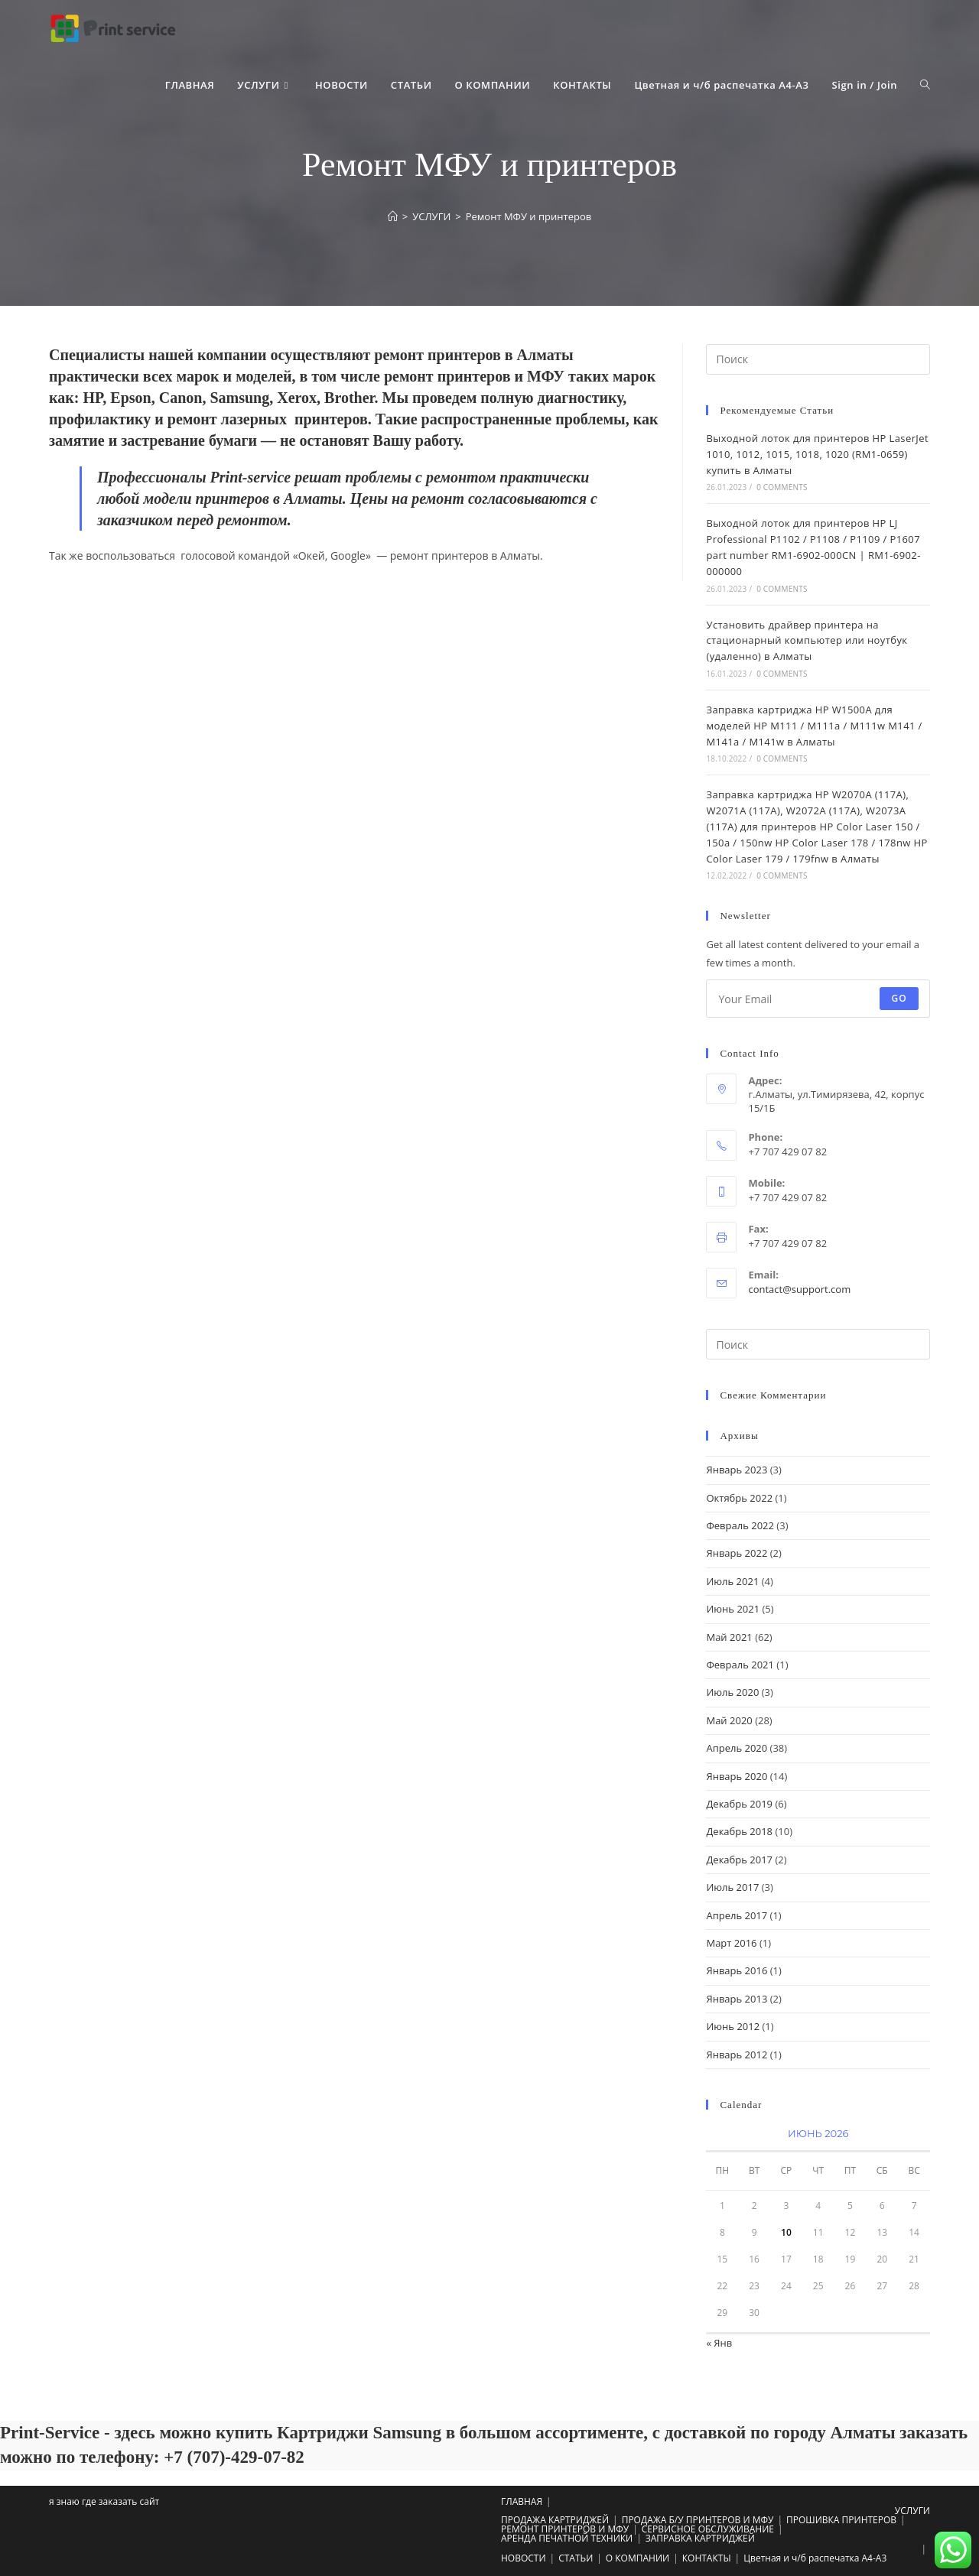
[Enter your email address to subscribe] (818, 998)
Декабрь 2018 (739, 1831)
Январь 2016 (736, 1970)
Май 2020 (729, 1720)
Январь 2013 (736, 1999)
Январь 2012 (736, 2054)
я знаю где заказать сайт (104, 2501)
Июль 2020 (732, 1692)
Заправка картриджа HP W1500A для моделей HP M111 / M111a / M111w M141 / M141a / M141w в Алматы (814, 726)
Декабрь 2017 (739, 1859)
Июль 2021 (732, 1581)
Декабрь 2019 (739, 1804)
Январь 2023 (736, 1469)
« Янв (719, 2343)
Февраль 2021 (740, 1664)
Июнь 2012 (732, 2026)
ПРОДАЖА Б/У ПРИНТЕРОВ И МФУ (698, 2519)
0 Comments (781, 487)
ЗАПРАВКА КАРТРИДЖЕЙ (700, 2538)
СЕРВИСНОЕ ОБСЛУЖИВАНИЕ (708, 2528)
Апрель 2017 (736, 1915)
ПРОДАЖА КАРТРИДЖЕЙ (555, 2519)
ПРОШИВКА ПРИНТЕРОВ (841, 2519)
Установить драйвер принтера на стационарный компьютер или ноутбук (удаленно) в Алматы (806, 641)
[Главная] (393, 216)
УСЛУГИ (912, 2510)
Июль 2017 (732, 1887)
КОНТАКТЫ (706, 2558)
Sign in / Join (864, 85)
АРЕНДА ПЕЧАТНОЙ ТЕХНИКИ (567, 2538)
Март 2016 (731, 1943)
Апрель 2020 (736, 1748)
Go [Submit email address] (899, 998)
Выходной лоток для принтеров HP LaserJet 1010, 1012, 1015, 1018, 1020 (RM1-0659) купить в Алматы (817, 454)
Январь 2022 (736, 1553)
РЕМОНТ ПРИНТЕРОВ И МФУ (565, 2528)
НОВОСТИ (523, 2558)
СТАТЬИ (575, 2558)
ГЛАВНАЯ (521, 2501)
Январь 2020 (736, 1776)
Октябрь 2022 (739, 1498)
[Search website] (925, 85)
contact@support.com (799, 1289)
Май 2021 (729, 1637)
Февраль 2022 (740, 1525)
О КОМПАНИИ (637, 2558)
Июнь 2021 (732, 1609)
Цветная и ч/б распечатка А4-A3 (814, 2558)
